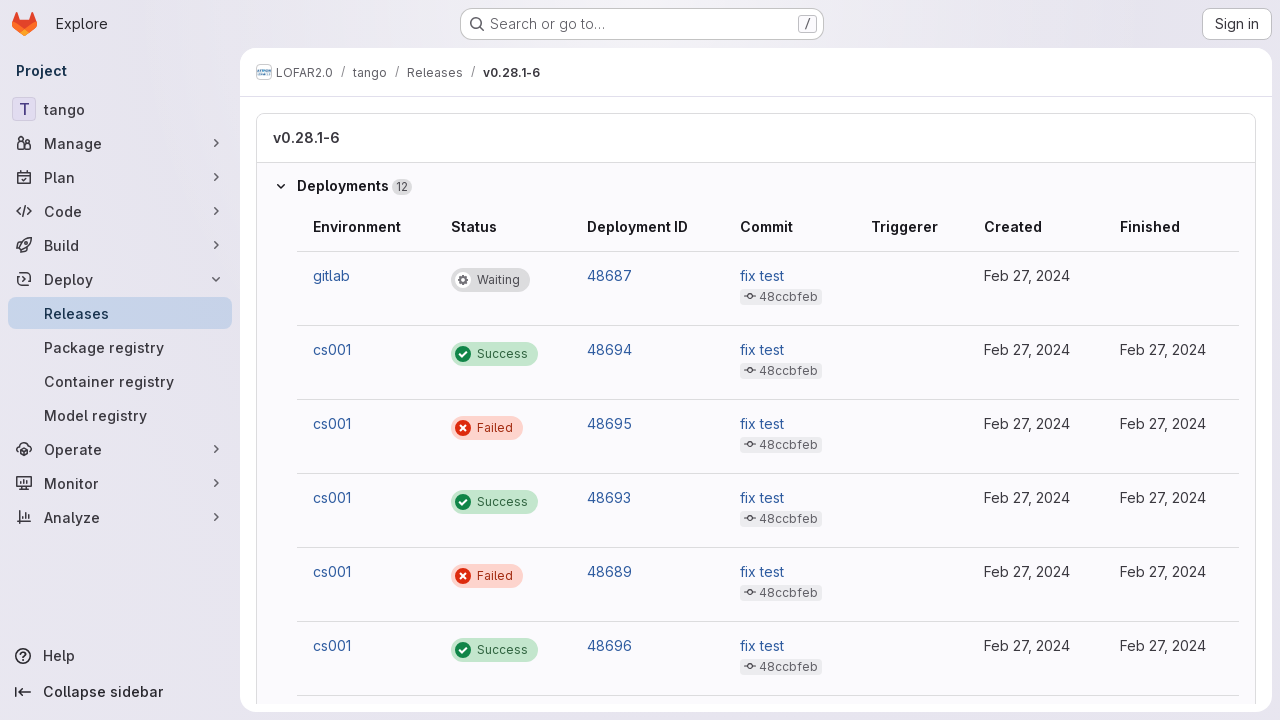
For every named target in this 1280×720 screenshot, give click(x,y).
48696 (609, 645)
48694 (609, 349)
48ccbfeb (788, 296)
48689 (609, 571)
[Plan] (120, 177)
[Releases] (120, 313)
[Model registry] (120, 415)
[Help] (120, 656)
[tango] (120, 109)
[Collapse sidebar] (120, 692)
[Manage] (120, 143)
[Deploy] (120, 279)
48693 (609, 497)
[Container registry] (120, 381)
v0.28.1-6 (306, 137)
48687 (609, 275)
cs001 (332, 349)
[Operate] (120, 449)
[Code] (120, 211)
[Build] (120, 245)
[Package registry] (120, 347)
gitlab (331, 275)
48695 (609, 423)
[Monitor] (120, 483)
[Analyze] (120, 517)
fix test (762, 275)
